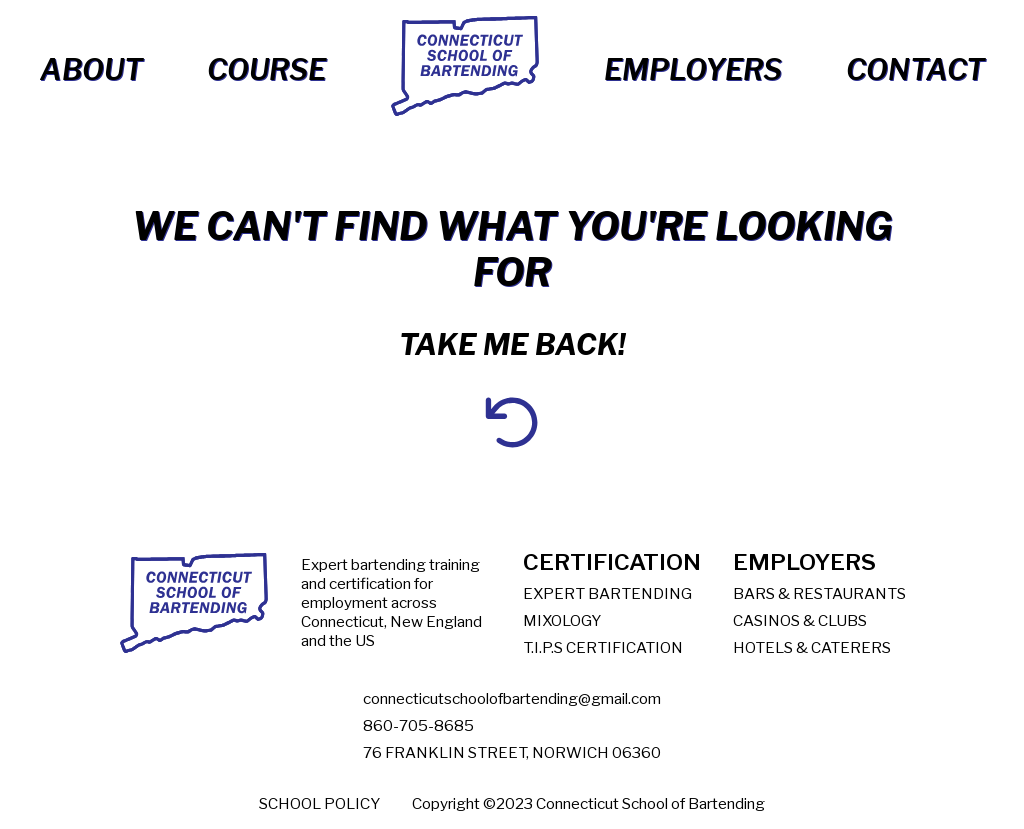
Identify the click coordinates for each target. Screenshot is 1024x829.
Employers (693, 69)
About (91, 69)
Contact (915, 69)
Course (266, 69)
